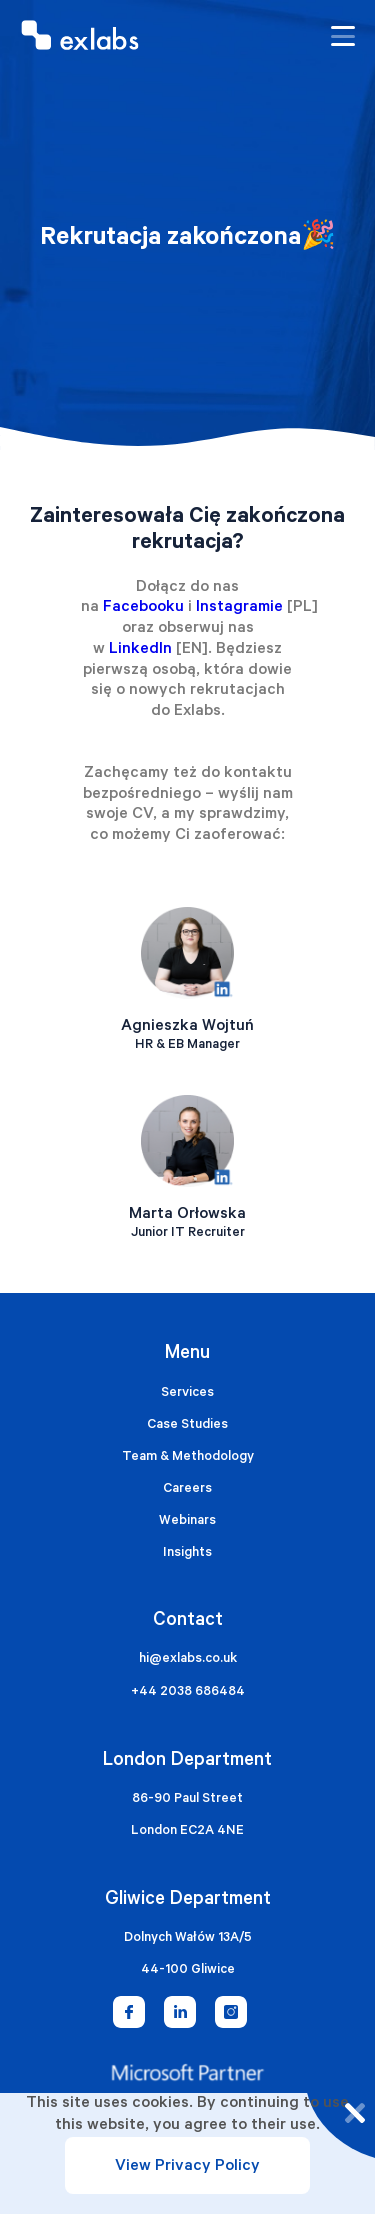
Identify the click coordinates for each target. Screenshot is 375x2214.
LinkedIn (140, 650)
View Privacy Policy (187, 2167)
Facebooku (143, 608)
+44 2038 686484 (188, 1692)
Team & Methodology (188, 1457)
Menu (187, 1354)
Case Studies (187, 1425)
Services (187, 1393)
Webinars (187, 1521)
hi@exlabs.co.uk (188, 1659)
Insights (187, 1553)
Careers (187, 1489)
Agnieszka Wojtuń (187, 1027)
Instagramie (239, 608)
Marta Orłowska (187, 1215)
